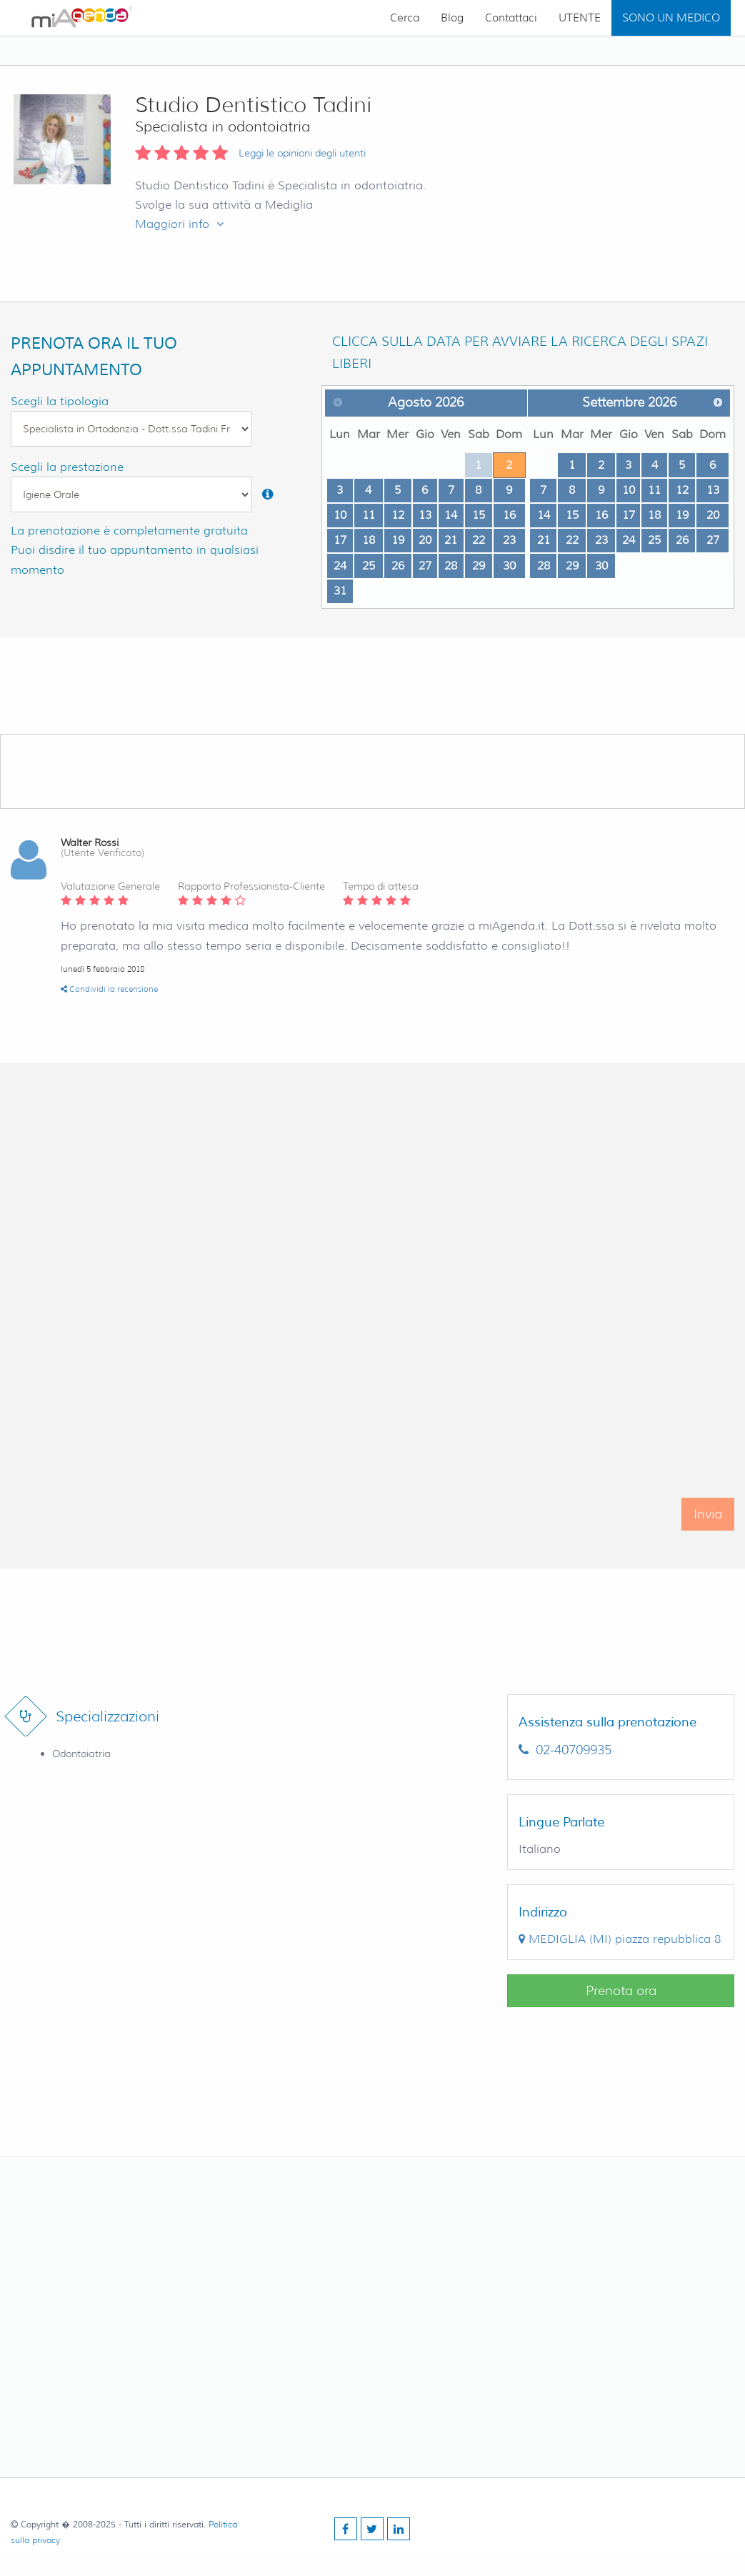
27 (425, 565)
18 (368, 540)
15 (478, 515)
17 (340, 540)
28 (450, 565)
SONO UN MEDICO (671, 17)
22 (478, 540)
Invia (708, 1528)
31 (340, 590)
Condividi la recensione (109, 989)
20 (425, 540)
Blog (452, 17)
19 (397, 540)
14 (450, 515)
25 (368, 565)
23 (509, 540)
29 (478, 565)
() (620, 1939)
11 (368, 515)
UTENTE (580, 17)
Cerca (404, 17)
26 (397, 565)
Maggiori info (179, 224)
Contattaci (511, 17)
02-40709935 (565, 1750)
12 (397, 515)
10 (340, 515)
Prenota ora (621, 1991)
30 (509, 565)
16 (509, 515)
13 (425, 515)
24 (340, 565)
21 (450, 540)
